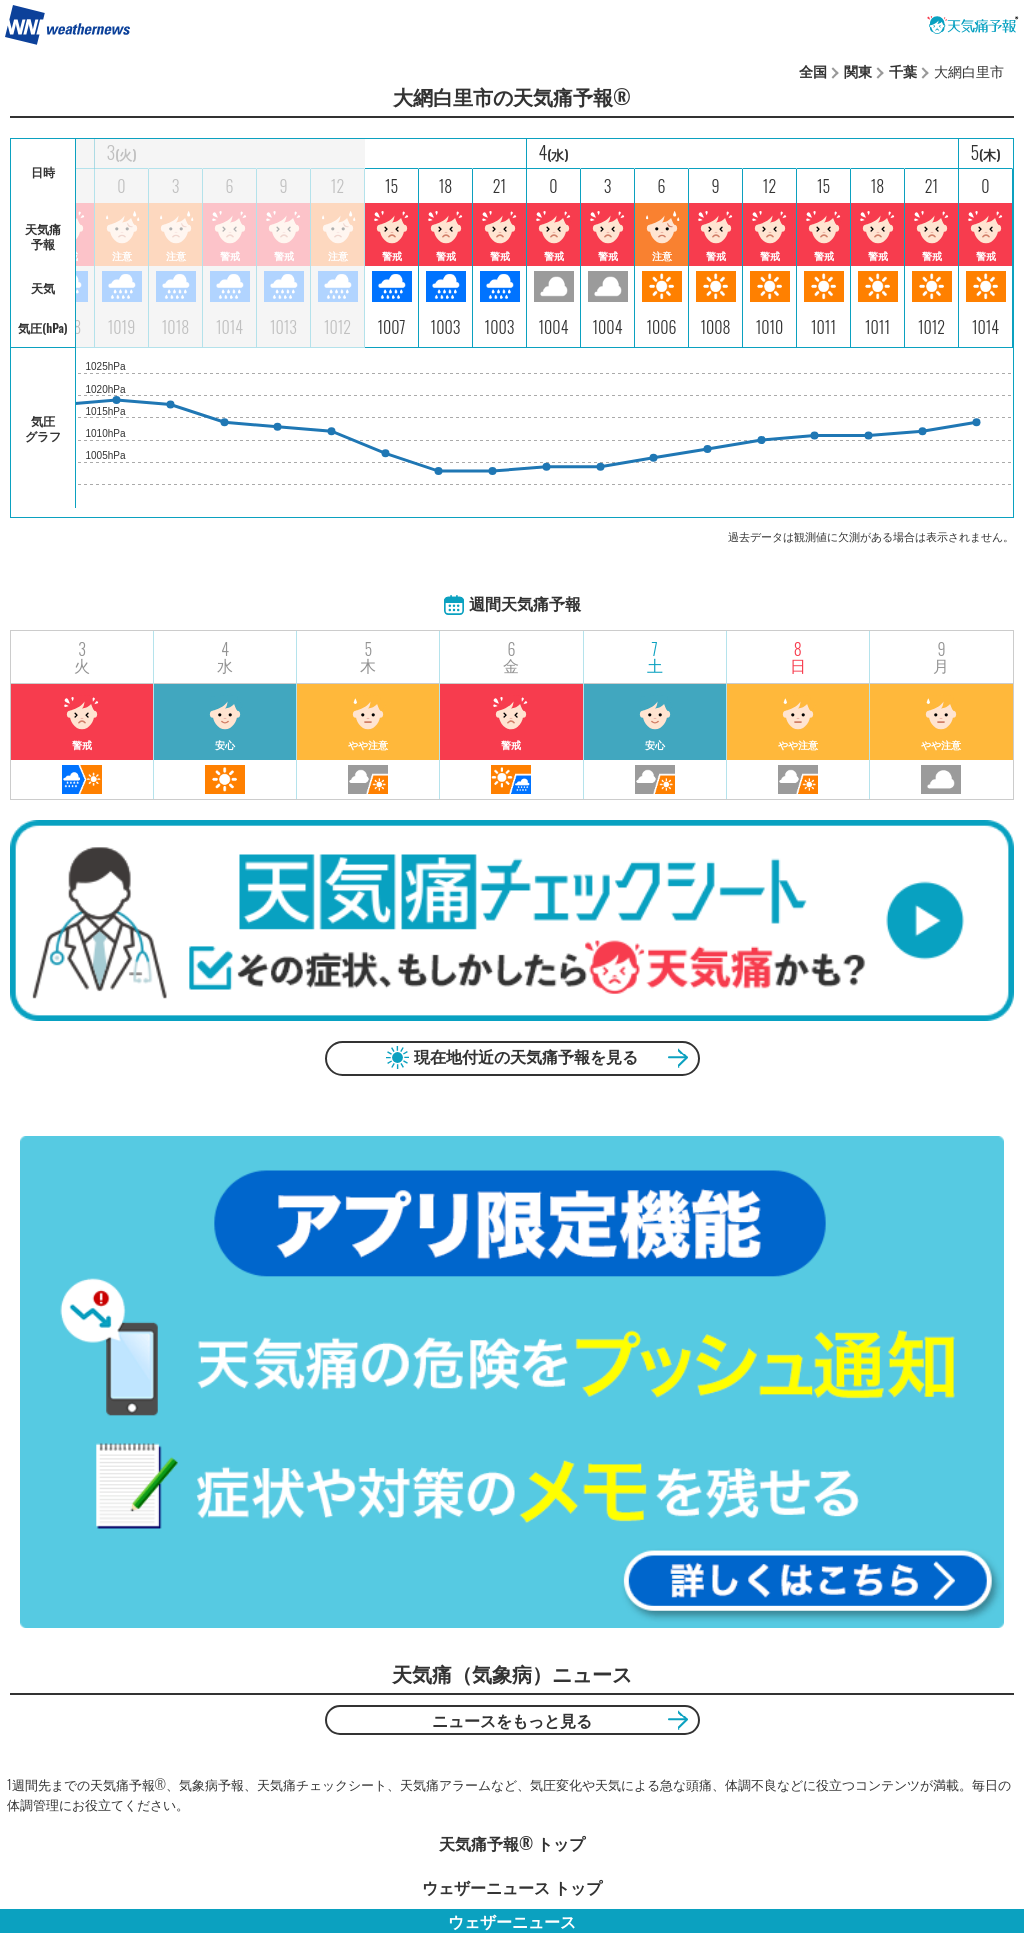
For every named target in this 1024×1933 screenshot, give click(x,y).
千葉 (903, 70)
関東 (858, 70)
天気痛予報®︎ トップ (512, 1843)
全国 (813, 70)
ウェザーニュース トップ (512, 1887)
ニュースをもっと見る (512, 1720)
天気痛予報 (973, 25)
